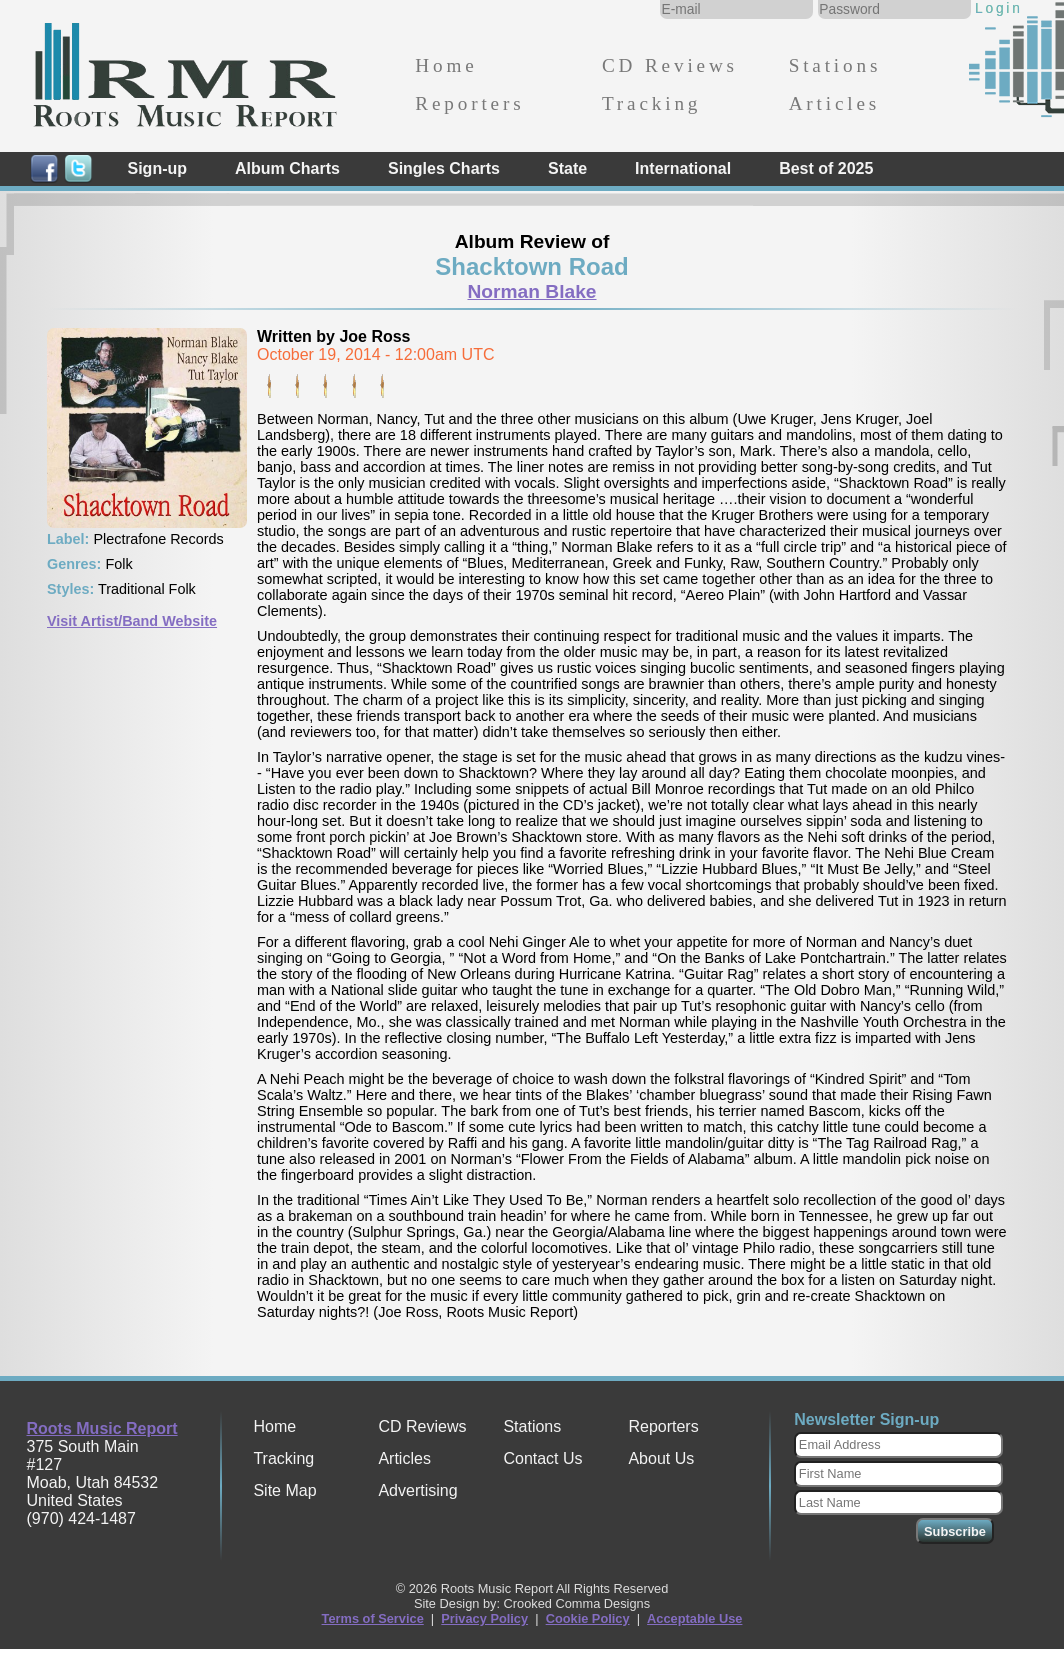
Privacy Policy (484, 1618)
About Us (661, 1458)
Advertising (417, 1490)
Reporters (469, 103)
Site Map (284, 1490)
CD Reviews (670, 65)
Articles (834, 103)
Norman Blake (531, 291)
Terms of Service (373, 1618)
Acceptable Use (694, 1618)
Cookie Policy (588, 1618)
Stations (835, 65)
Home (446, 65)
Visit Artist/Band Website (132, 621)
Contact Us (542, 1458)
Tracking (651, 103)
